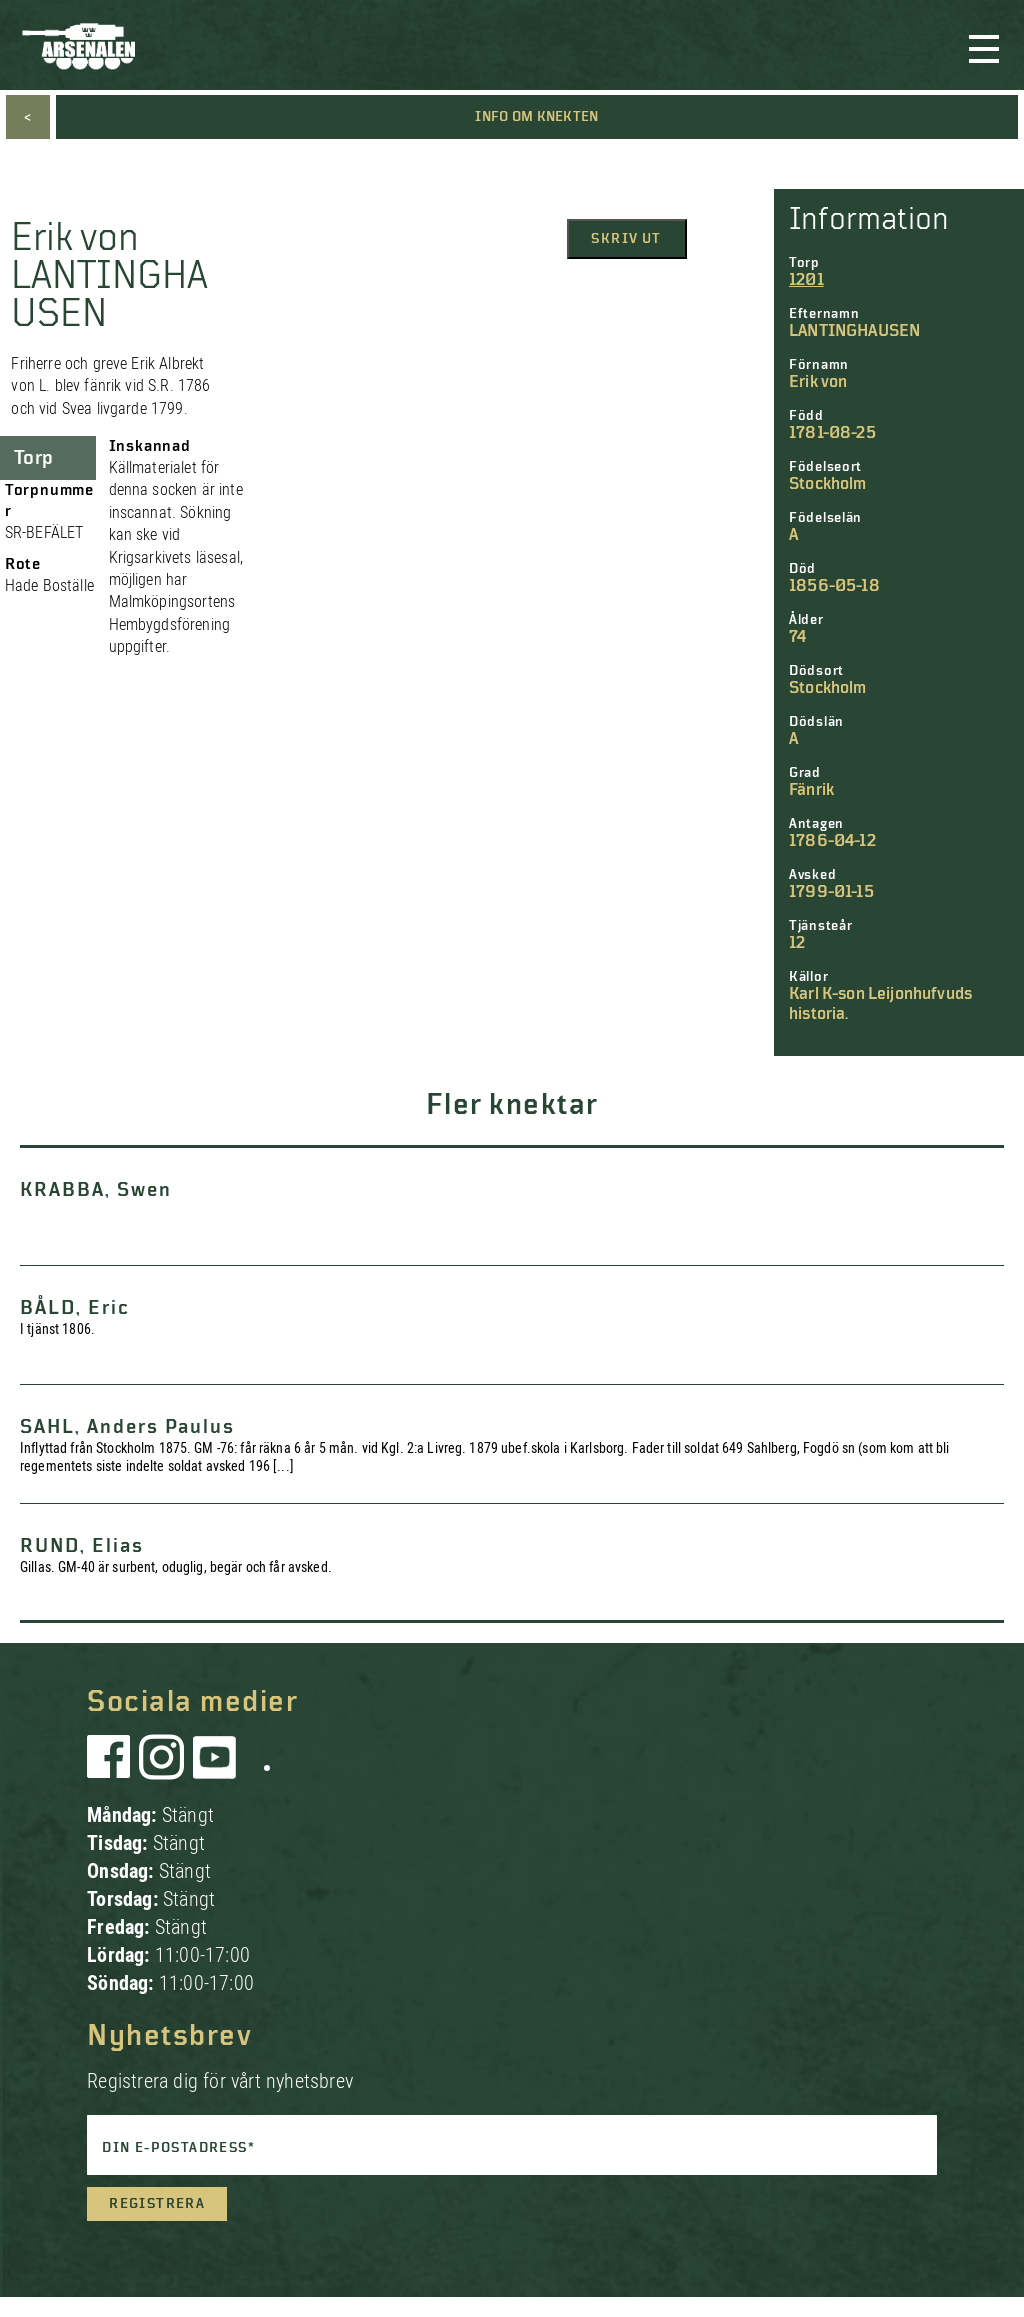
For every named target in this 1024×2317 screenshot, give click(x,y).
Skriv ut (626, 239)
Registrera (157, 2204)
